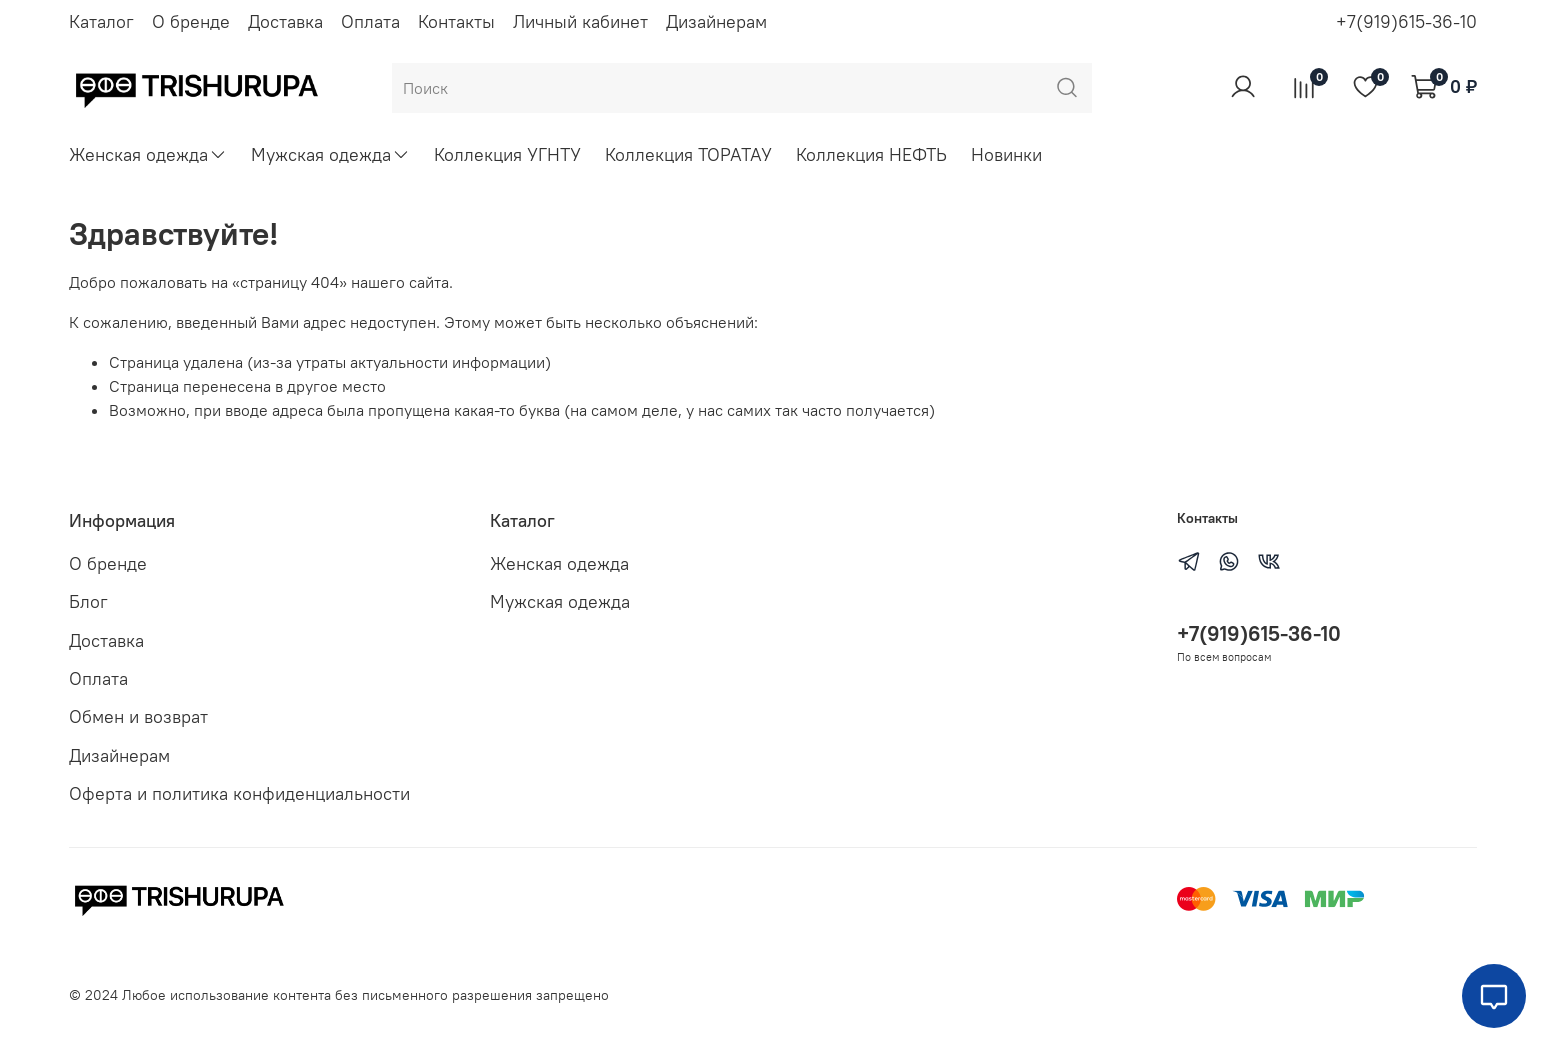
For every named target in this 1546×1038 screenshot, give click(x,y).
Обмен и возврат (138, 717)
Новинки (1006, 154)
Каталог (101, 21)
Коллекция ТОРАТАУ (688, 154)
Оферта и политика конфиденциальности (239, 794)
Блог (88, 602)
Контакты (456, 21)
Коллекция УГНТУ (507, 154)
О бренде (191, 21)
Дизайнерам (716, 21)
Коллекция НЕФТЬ (871, 154)
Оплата (370, 21)
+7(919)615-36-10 (1406, 21)
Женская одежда (148, 154)
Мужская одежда (330, 154)
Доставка (285, 21)
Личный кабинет (580, 21)
